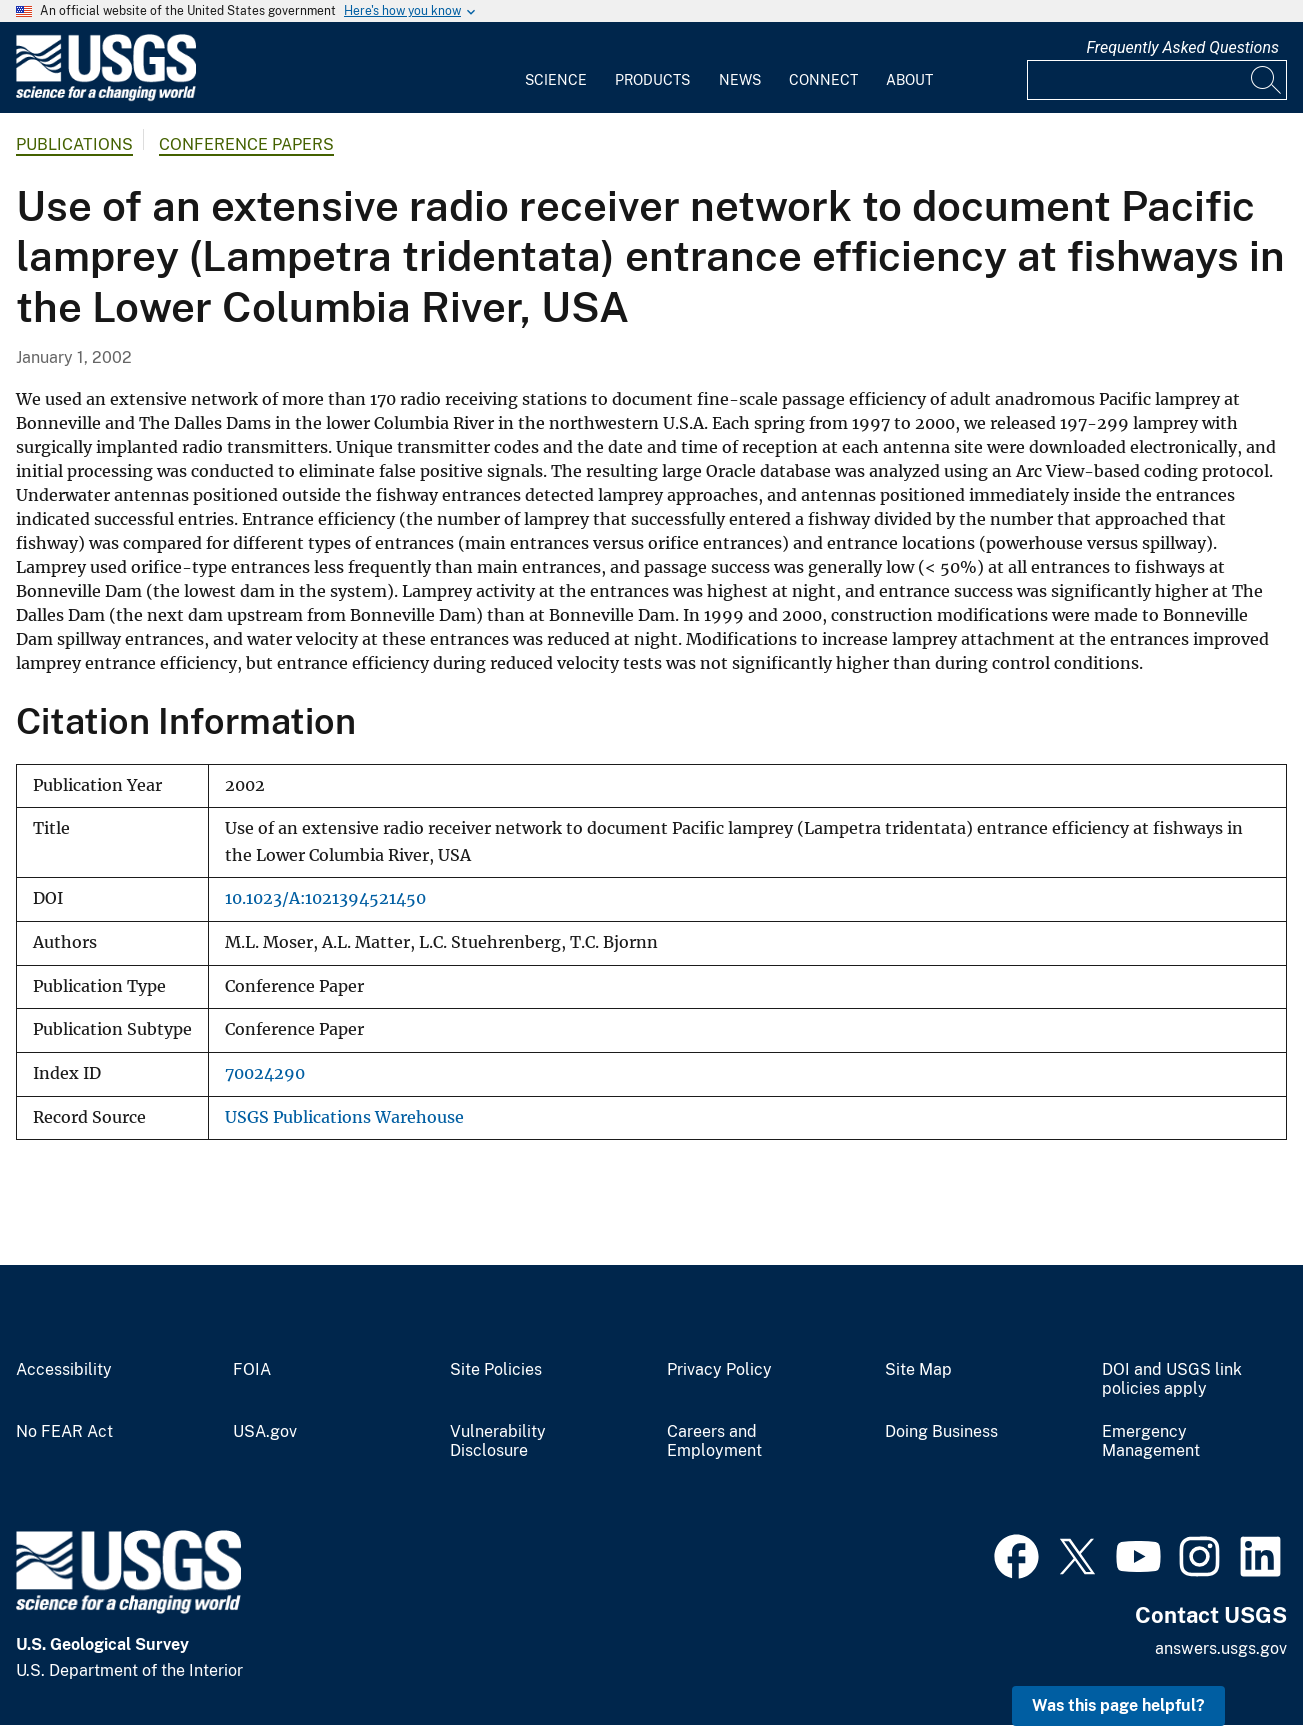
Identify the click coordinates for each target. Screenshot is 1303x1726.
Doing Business (941, 1432)
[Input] (1157, 80)
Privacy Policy (719, 1370)
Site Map (918, 1370)
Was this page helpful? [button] (1118, 1705)
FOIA (252, 1370)
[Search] (1267, 80)
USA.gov (265, 1432)
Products (652, 80)
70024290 (265, 1073)
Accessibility (64, 1370)
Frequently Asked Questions (1182, 47)
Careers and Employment (714, 1441)
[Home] (106, 96)
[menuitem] (556, 68)
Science (556, 80)
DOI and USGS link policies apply (1172, 1379)
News (740, 80)
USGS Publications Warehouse (344, 1117)
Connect (823, 80)
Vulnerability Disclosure (498, 1441)
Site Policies (496, 1370)
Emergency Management (1151, 1441)
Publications (74, 144)
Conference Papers (246, 144)
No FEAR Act (64, 1432)
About (909, 80)
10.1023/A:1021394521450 (325, 898)
